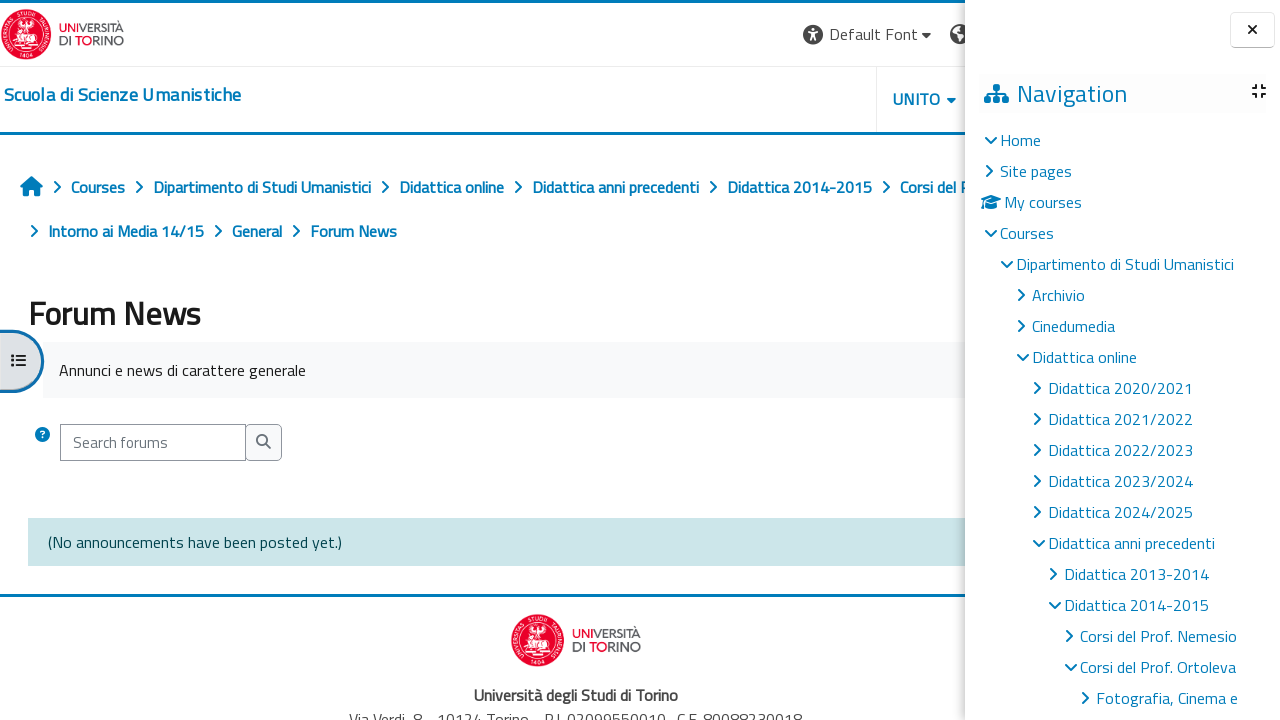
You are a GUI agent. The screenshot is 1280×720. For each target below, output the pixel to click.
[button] (682, 34)
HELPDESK (844, 99)
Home (1020, 140)
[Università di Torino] (62, 32)
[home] (122, 95)
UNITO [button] (731, 99)
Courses (1027, 233)
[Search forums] (153, 442)
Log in (928, 34)
